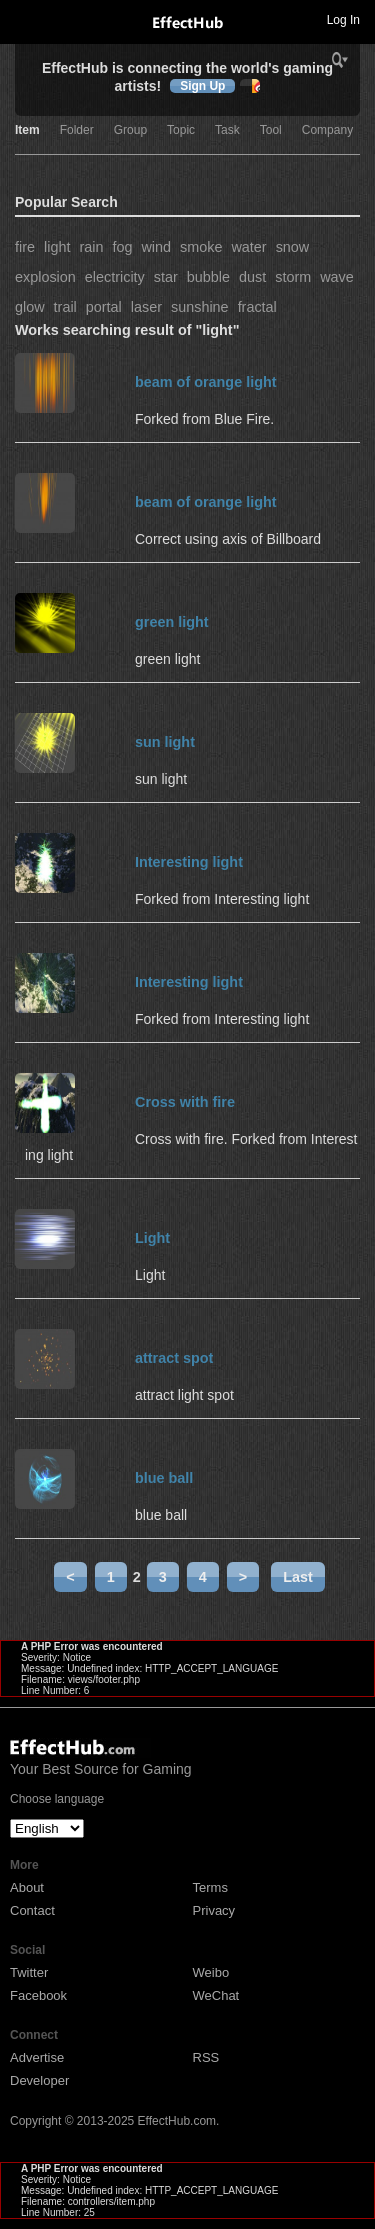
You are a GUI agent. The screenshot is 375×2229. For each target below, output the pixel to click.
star (166, 277)
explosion (45, 277)
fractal (257, 307)
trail (65, 307)
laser (146, 307)
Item (27, 130)
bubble (208, 277)
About (27, 1887)
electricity (115, 277)
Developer (39, 2080)
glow (30, 307)
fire (25, 247)
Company (327, 130)
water (248, 247)
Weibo (211, 1972)
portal (104, 307)
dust (252, 277)
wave (337, 277)
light (57, 247)
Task (227, 130)
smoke (201, 247)
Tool (271, 130)
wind (156, 247)
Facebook (38, 1995)
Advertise (37, 2057)
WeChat (216, 1995)
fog (122, 247)
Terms (210, 1887)
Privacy (214, 1910)
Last (298, 1577)
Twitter (29, 1972)
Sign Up (202, 86)
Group (130, 130)
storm (293, 277)
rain (91, 247)
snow (293, 247)
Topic (181, 130)
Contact (32, 1910)
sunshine (200, 307)
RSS (206, 2057)
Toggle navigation (24, 19)
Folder (77, 130)
